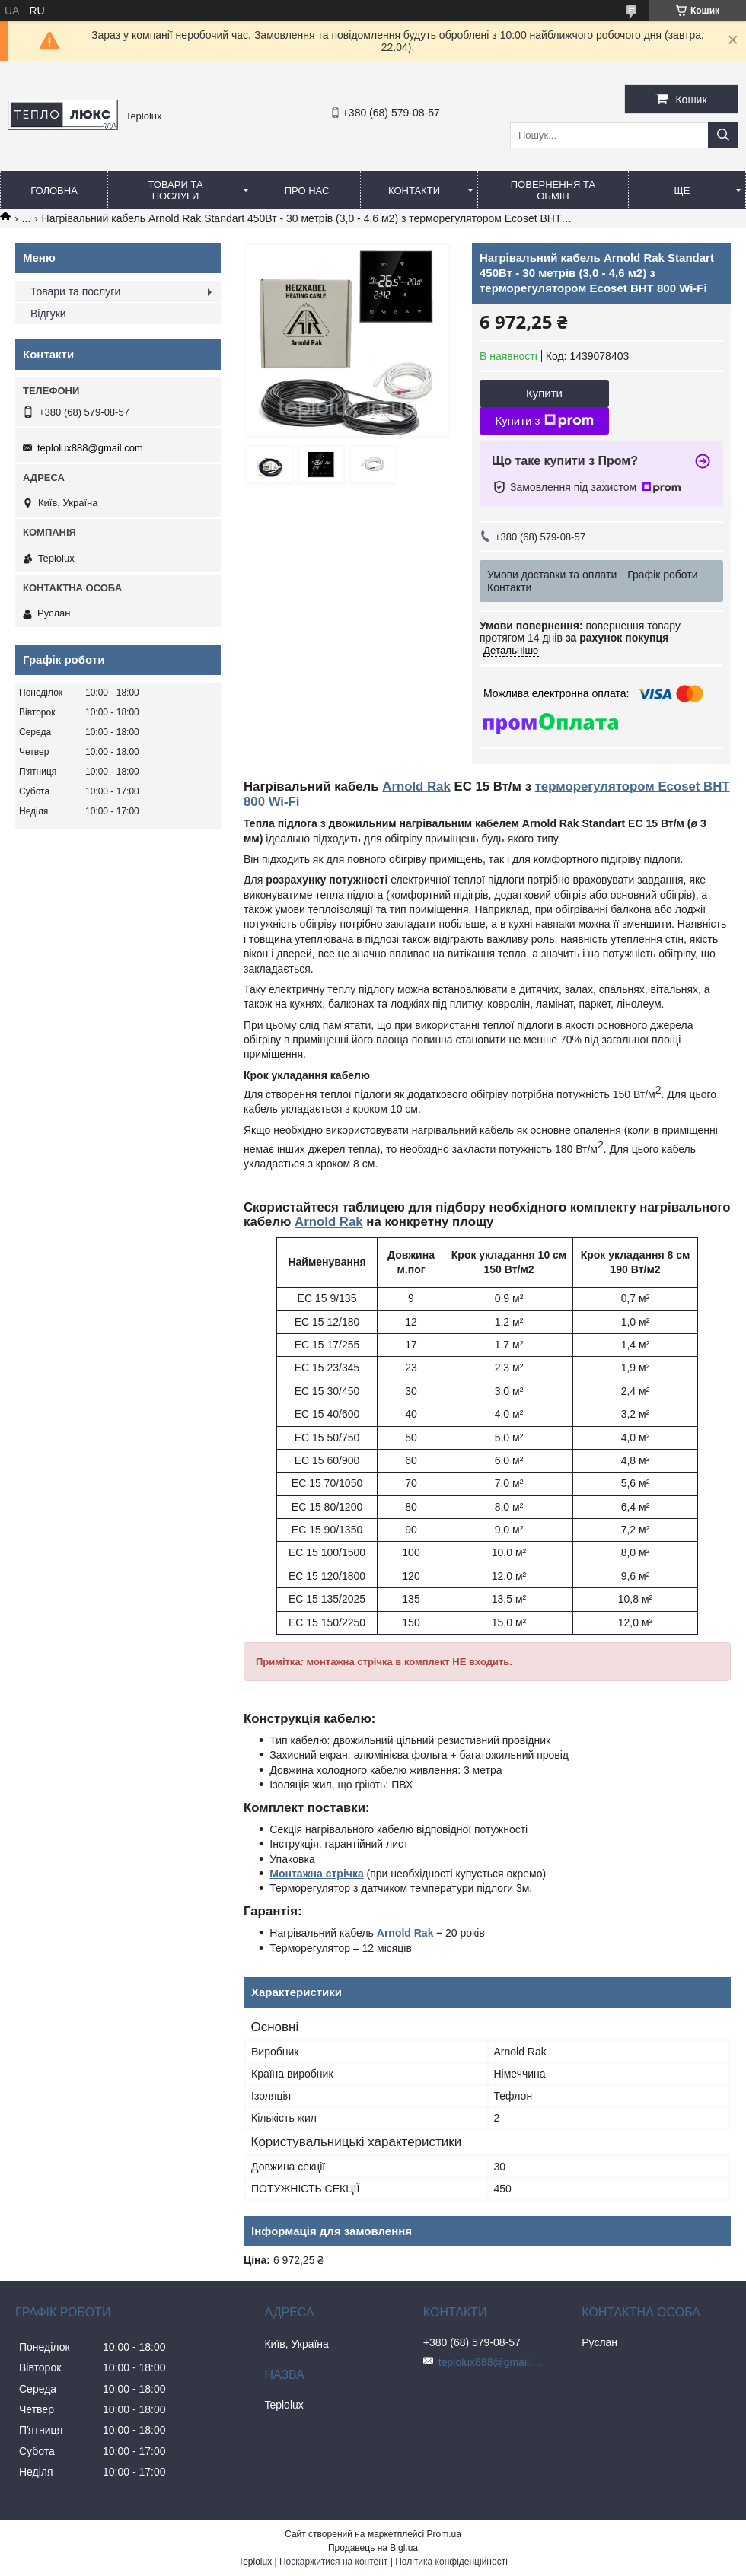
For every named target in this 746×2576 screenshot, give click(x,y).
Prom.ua (444, 2534)
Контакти (414, 190)
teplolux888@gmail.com (90, 448)
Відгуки (48, 313)
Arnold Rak (416, 786)
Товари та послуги (175, 190)
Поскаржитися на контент (333, 2561)
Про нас (307, 190)
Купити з (544, 421)
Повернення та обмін (553, 190)
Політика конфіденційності (451, 2561)
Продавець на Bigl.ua (373, 2548)
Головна (54, 190)
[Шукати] (723, 135)
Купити (544, 393)
